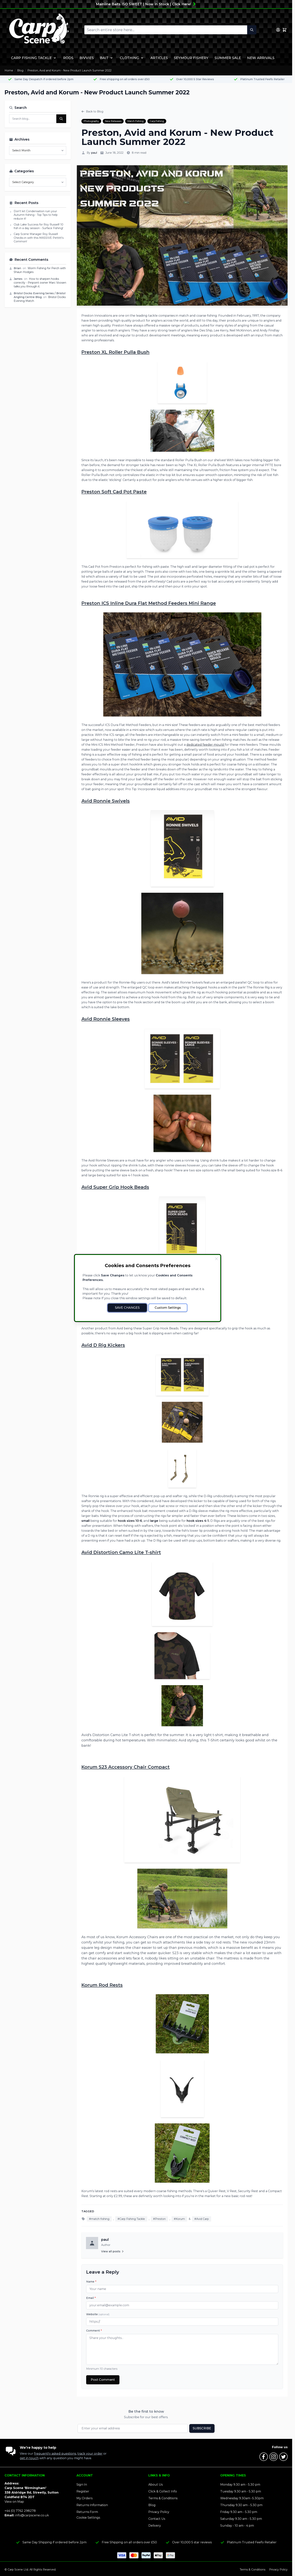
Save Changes (127, 1307)
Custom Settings (168, 1307)
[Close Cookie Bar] (216, 1258)
